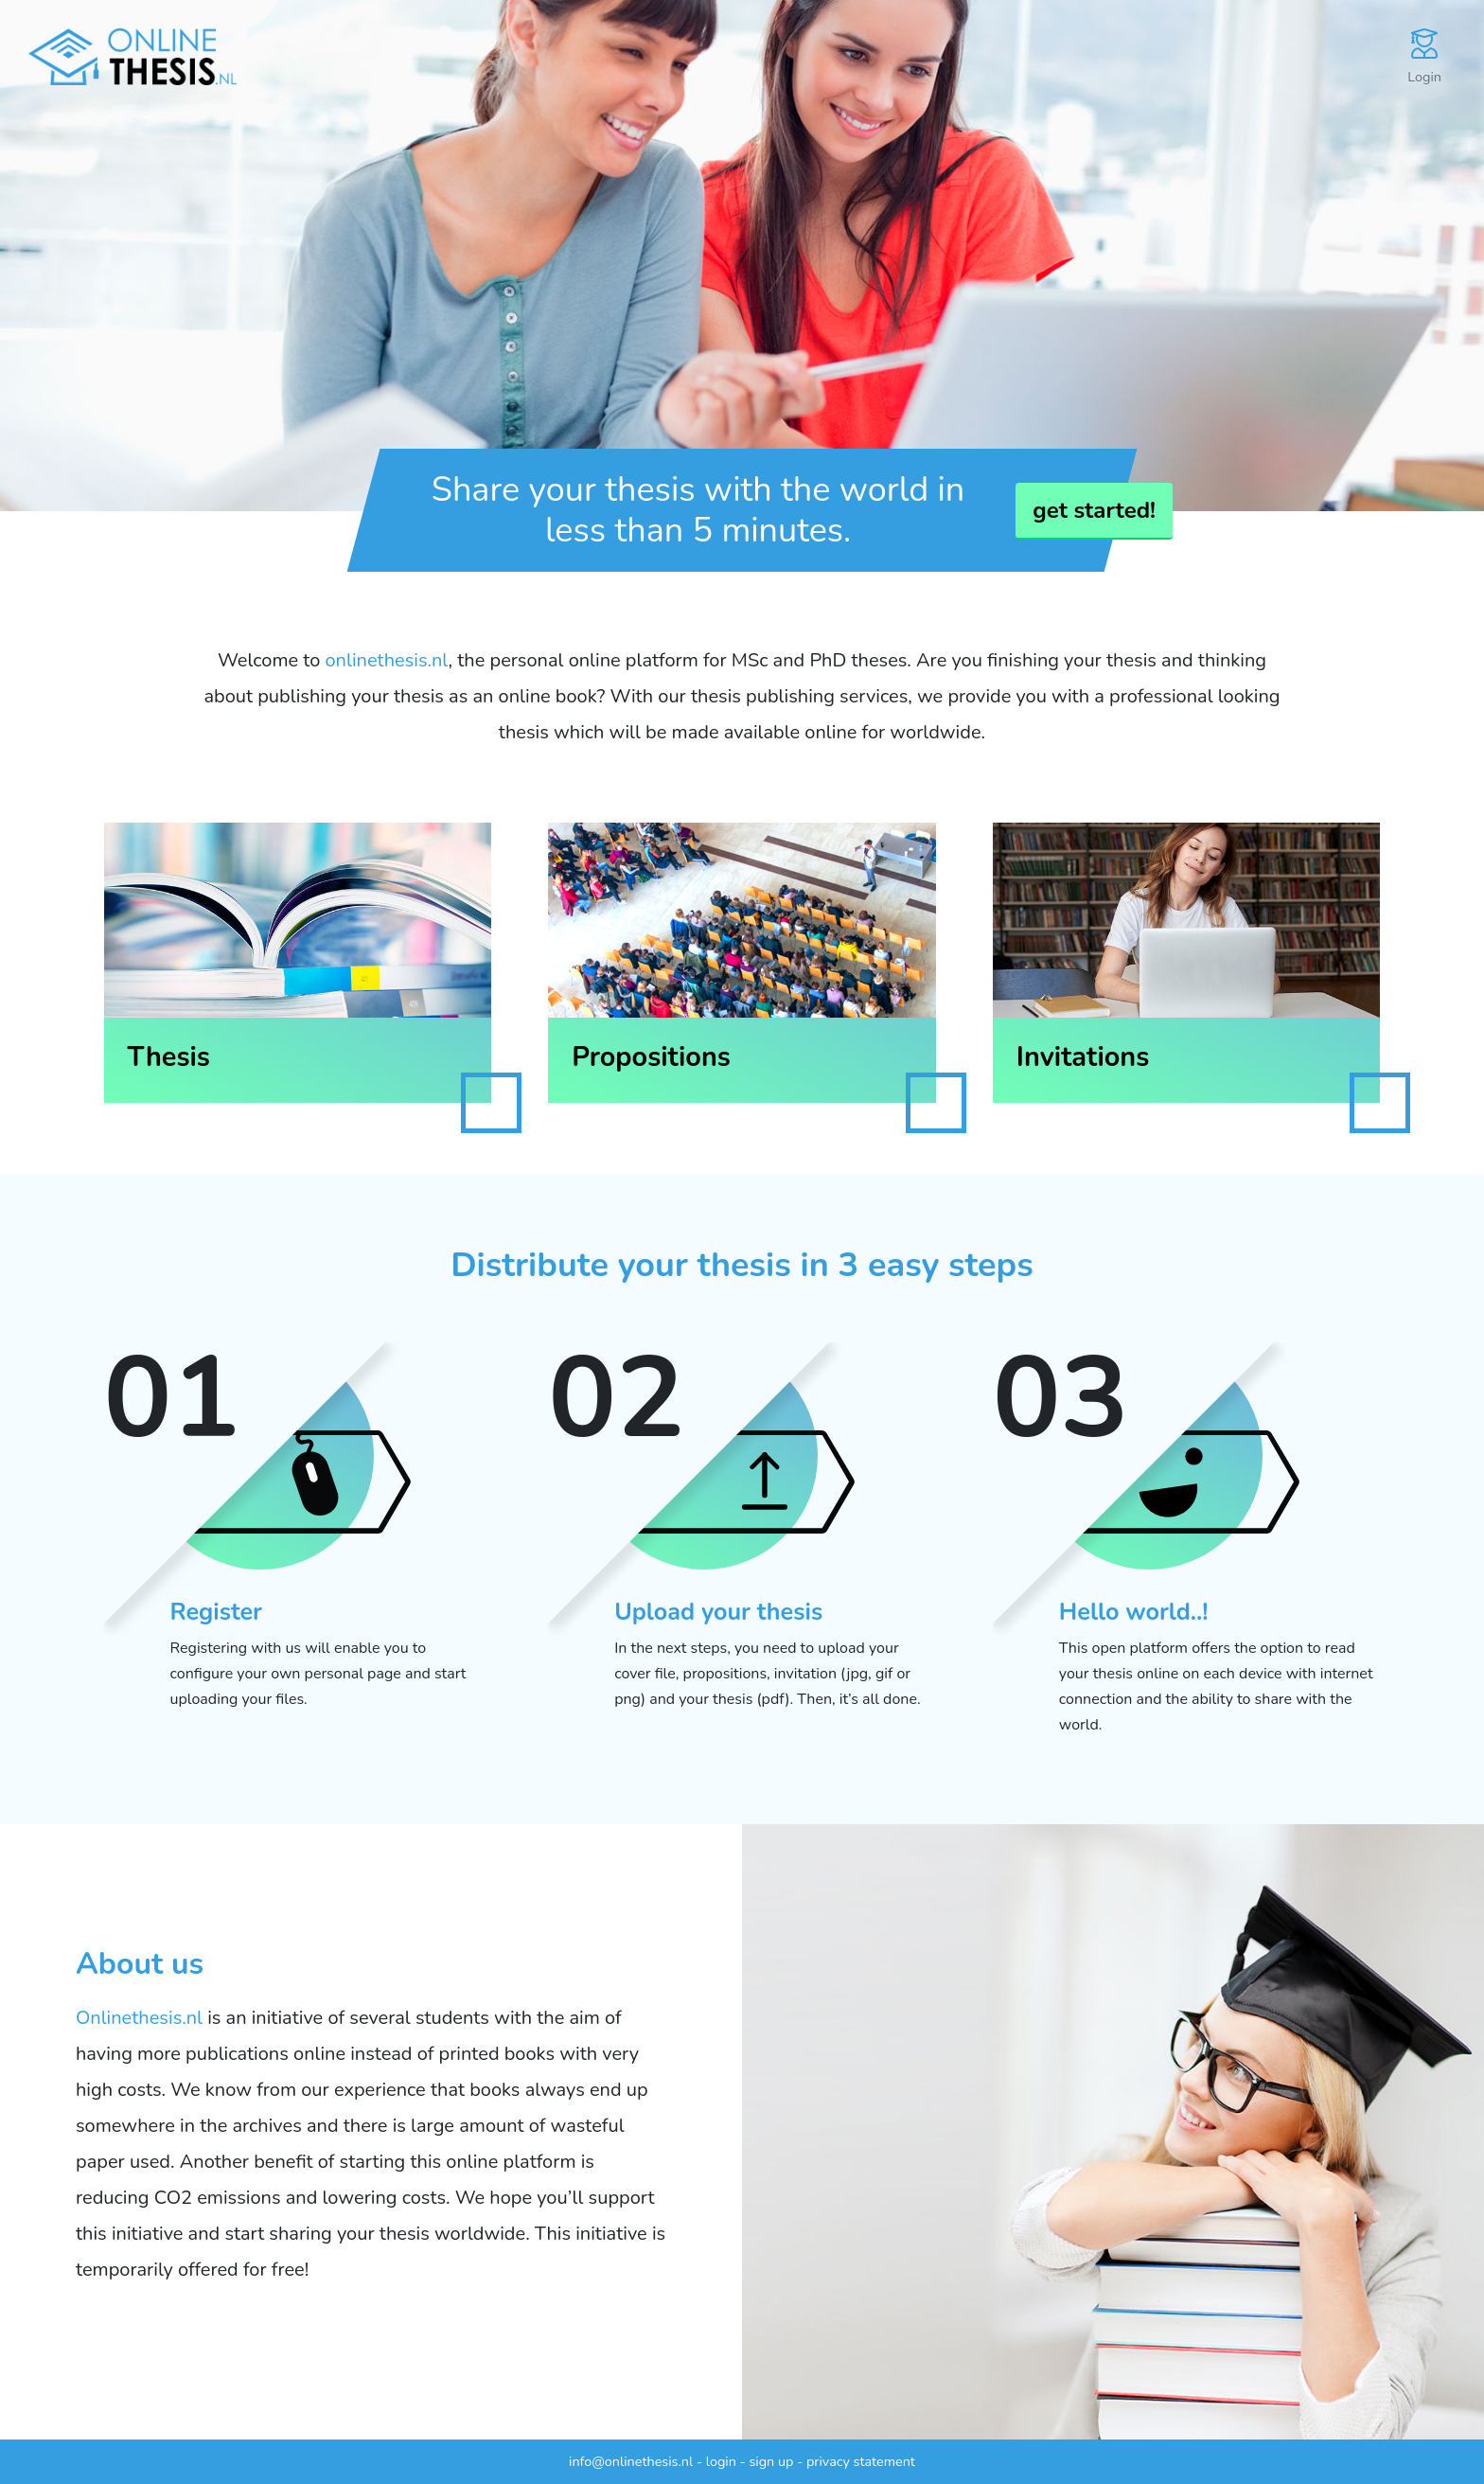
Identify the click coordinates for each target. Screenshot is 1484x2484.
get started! (1094, 510)
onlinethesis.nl (387, 660)
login (721, 2461)
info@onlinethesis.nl (631, 2461)
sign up (771, 2461)
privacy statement (860, 2461)
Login (1424, 57)
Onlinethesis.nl (139, 2018)
